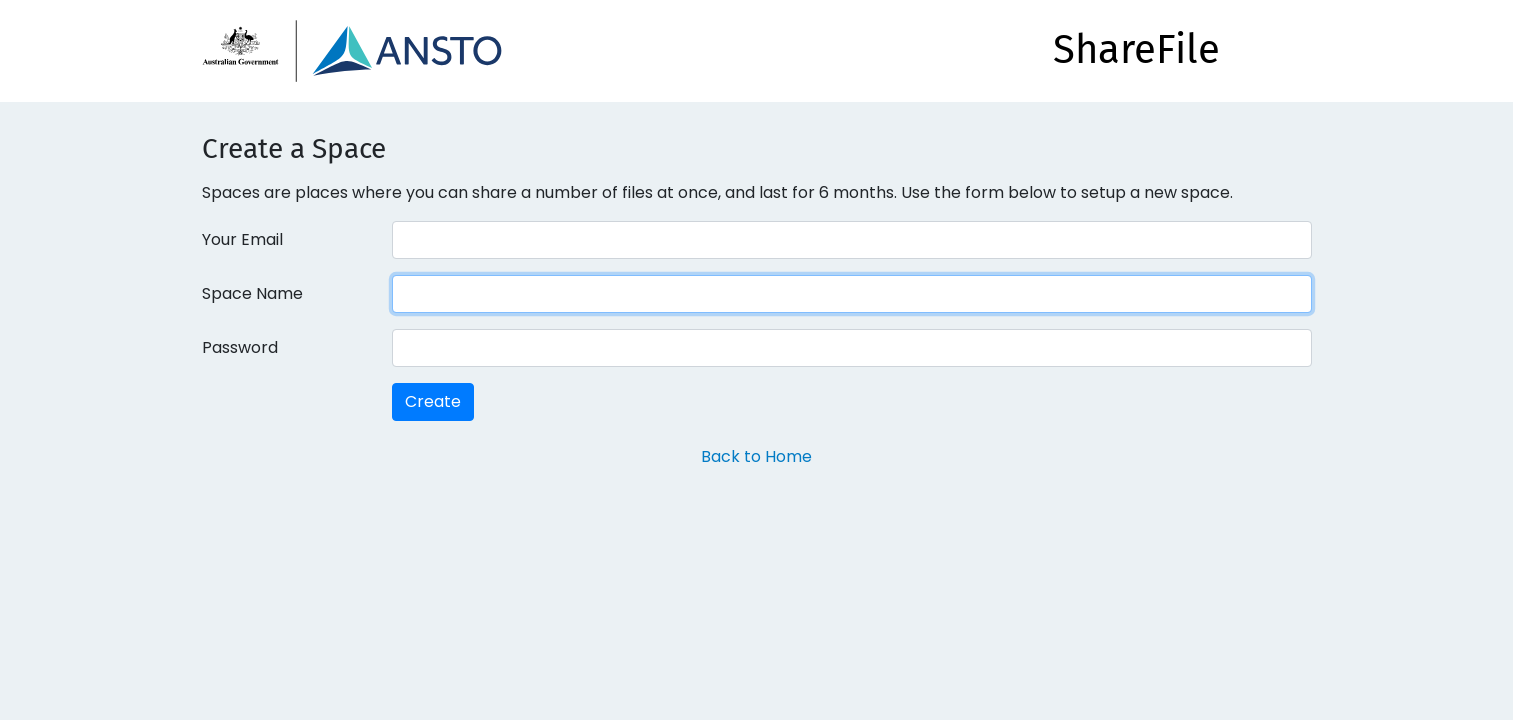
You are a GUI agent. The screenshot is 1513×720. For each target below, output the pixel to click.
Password (240, 347)
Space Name (252, 293)
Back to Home (756, 456)
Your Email (242, 239)
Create (433, 401)
